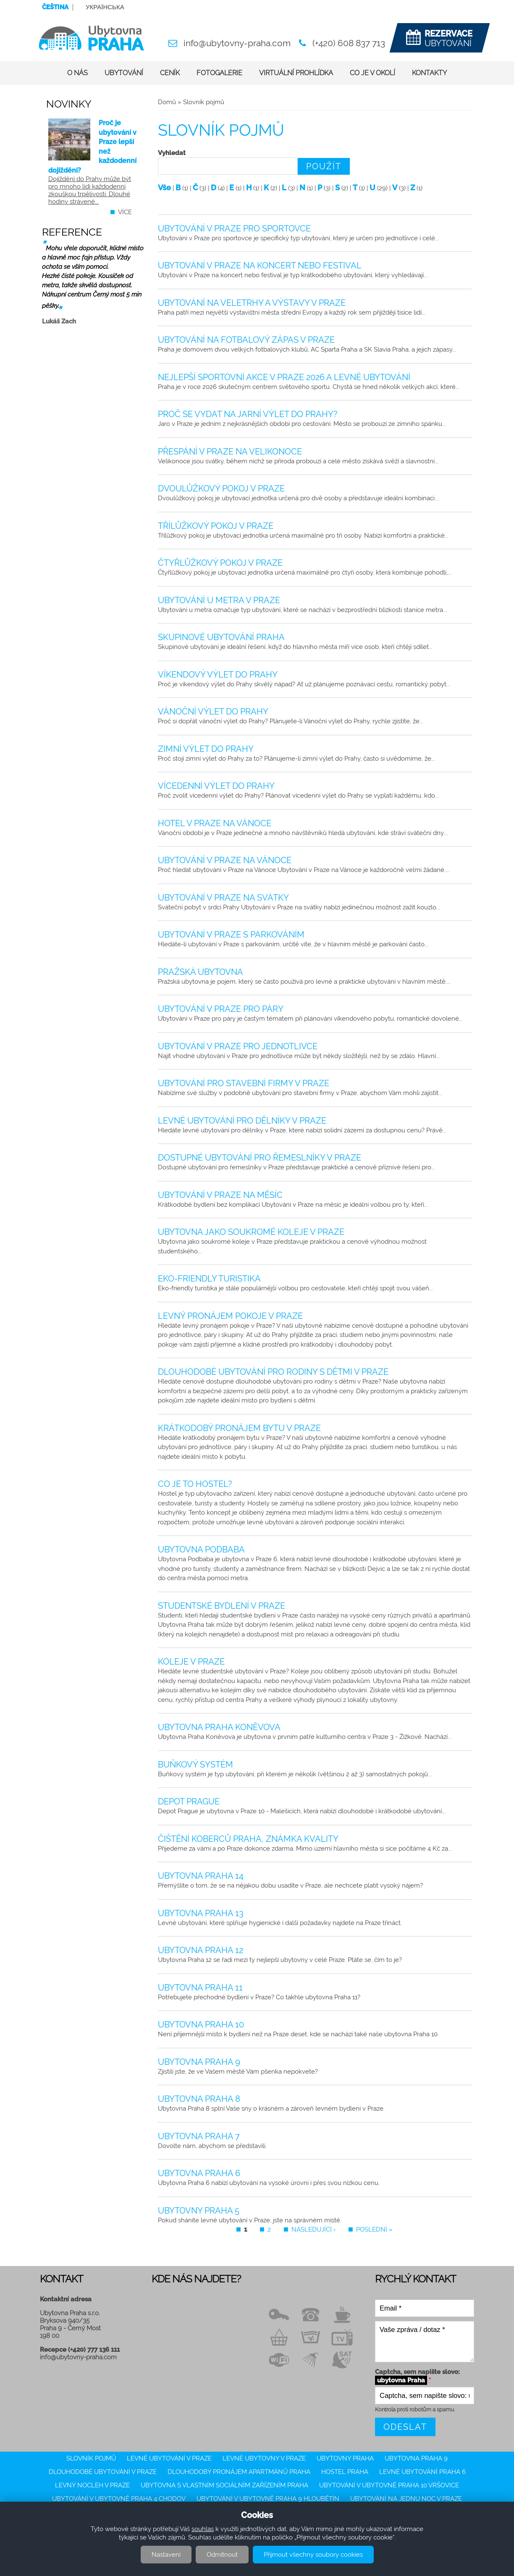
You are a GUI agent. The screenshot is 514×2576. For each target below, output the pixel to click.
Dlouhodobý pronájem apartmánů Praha (239, 2472)
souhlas (202, 2529)
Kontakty (429, 73)
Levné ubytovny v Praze (264, 2458)
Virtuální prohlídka (296, 73)
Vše (164, 187)
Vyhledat (172, 153)
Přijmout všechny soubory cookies (313, 2554)
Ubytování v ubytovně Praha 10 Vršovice (389, 2485)
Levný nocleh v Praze (92, 2485)
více (125, 212)
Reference (72, 232)
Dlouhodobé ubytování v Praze (103, 2472)
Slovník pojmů (91, 2458)
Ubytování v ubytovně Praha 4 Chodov (119, 2498)
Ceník (170, 73)
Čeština (55, 7)
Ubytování (124, 73)
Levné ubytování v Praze (169, 2458)
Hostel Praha (344, 2472)
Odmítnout (222, 2554)
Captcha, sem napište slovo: (417, 2376)
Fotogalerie (219, 73)
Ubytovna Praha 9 (416, 2458)
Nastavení (166, 2554)
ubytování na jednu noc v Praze (406, 2498)
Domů (167, 102)
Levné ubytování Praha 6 (422, 2472)
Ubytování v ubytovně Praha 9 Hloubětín (268, 2498)
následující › (313, 2229)
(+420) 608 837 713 (348, 43)
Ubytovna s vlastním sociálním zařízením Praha (224, 2485)
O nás (77, 73)
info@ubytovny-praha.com (237, 43)
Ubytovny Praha (345, 2458)
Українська (105, 7)
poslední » (374, 2229)
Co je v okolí (372, 73)
